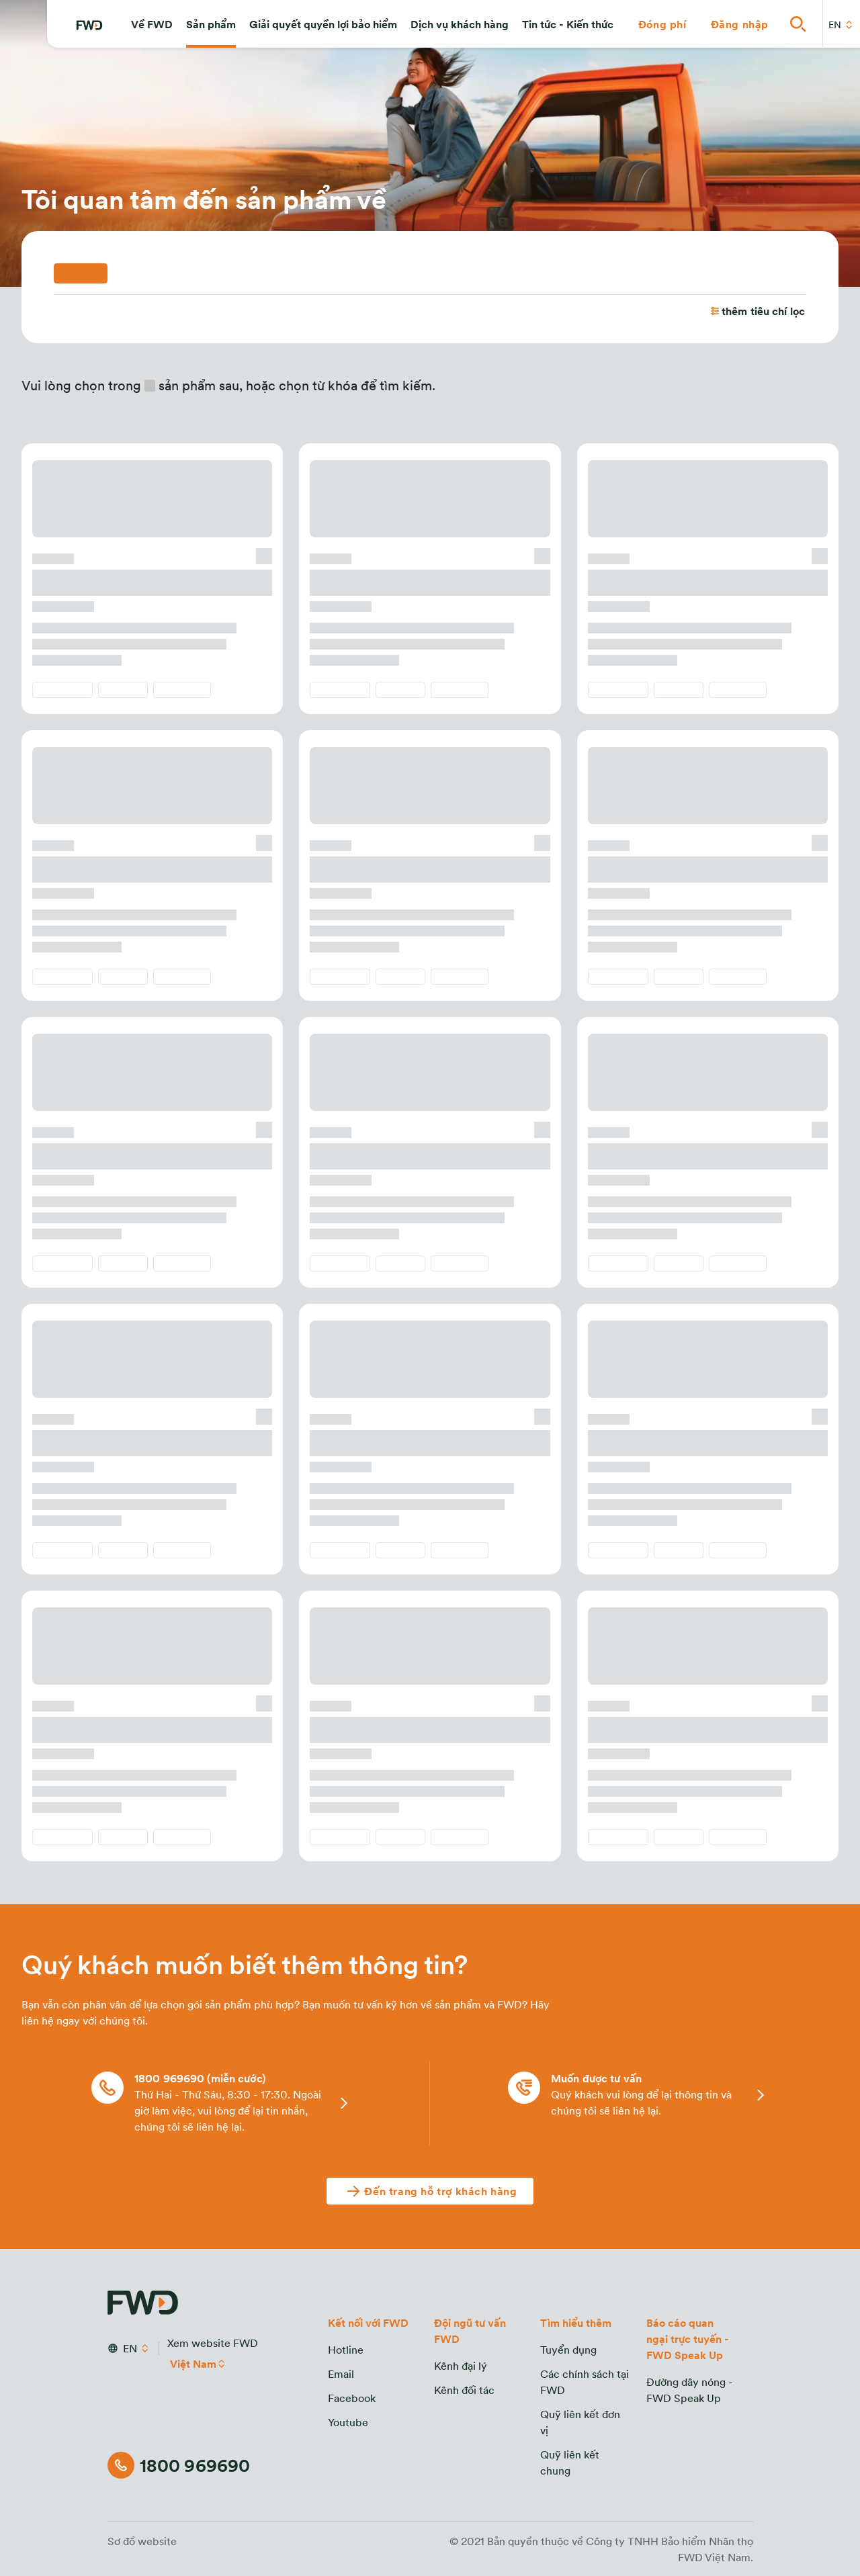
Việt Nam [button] (194, 2363)
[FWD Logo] (89, 25)
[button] (152, 24)
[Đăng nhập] (739, 24)
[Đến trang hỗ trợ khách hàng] (430, 2191)
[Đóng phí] (662, 24)
